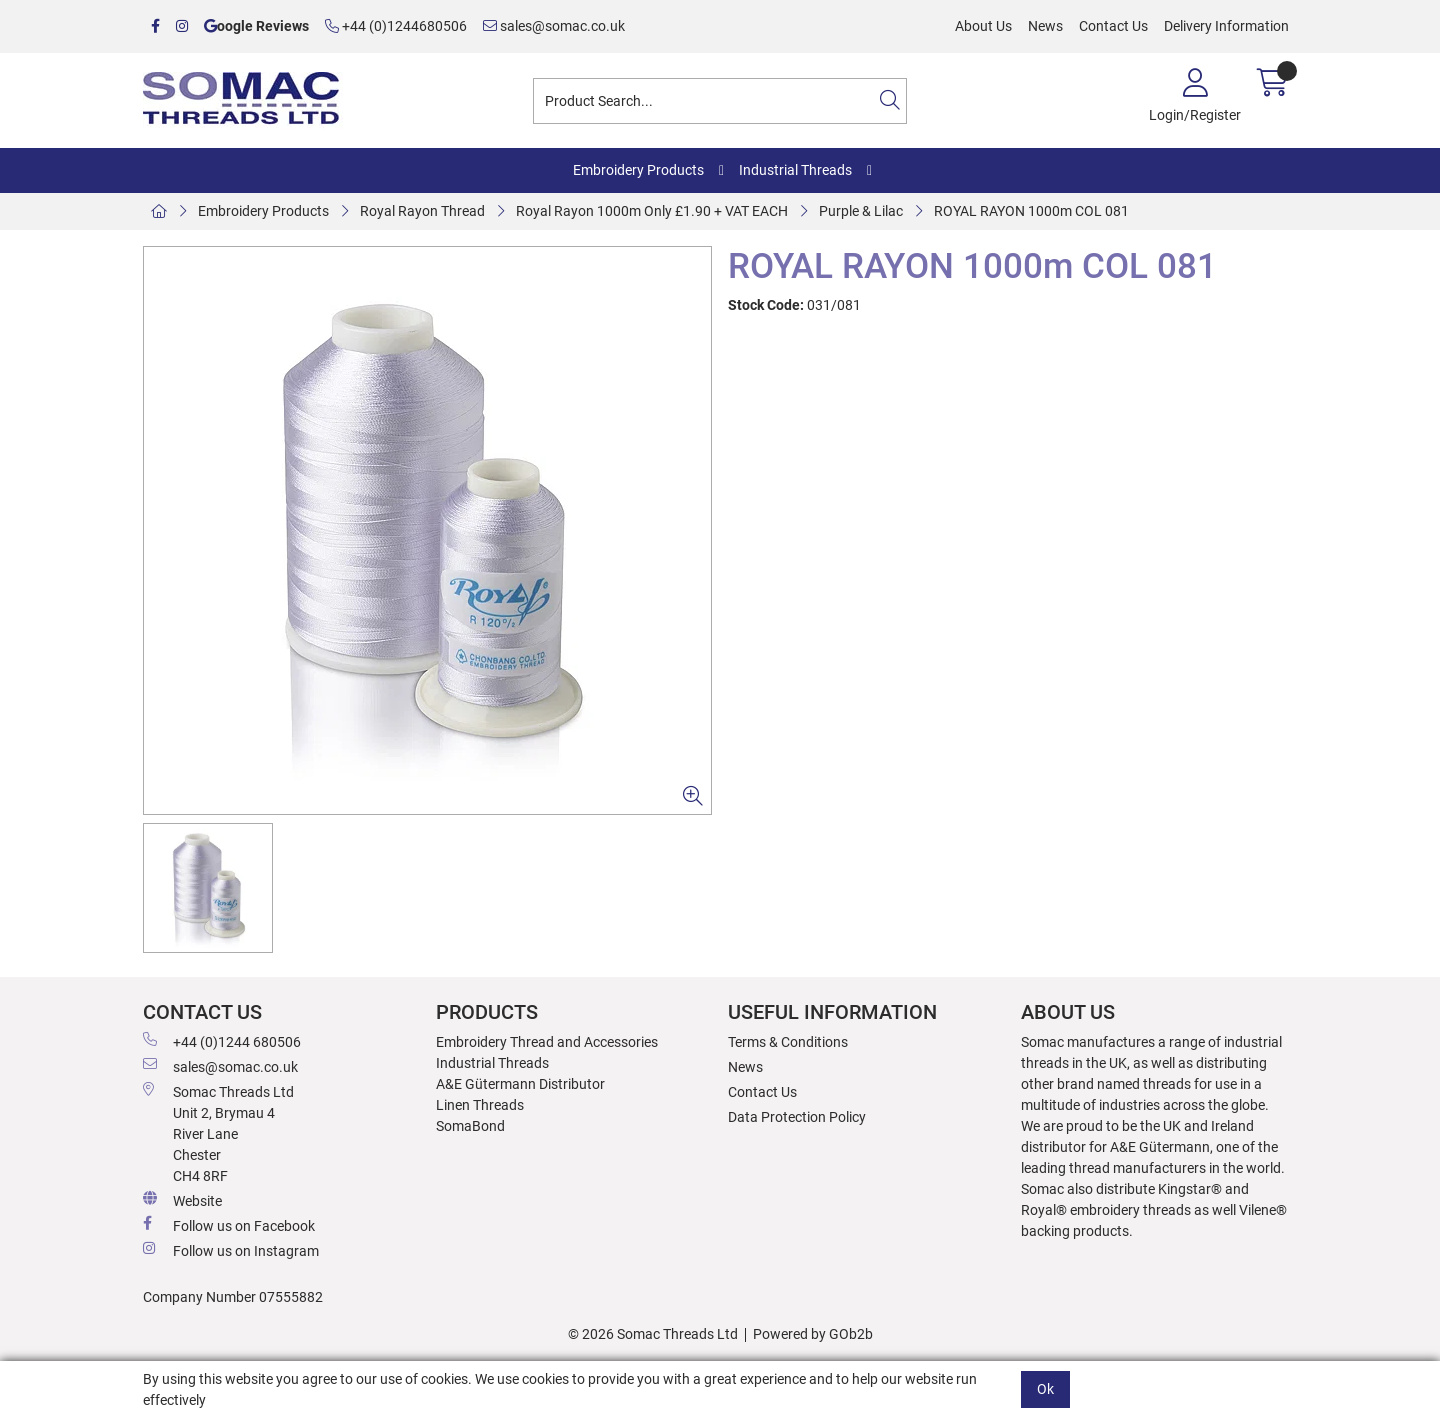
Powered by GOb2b (813, 1334)
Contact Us (1113, 26)
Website (182, 1200)
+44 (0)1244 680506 (222, 1041)
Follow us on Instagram (231, 1250)
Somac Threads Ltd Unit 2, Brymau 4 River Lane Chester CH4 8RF (218, 1133)
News (1045, 26)
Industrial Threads (795, 170)
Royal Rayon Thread (422, 211)
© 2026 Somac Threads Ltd (653, 1334)
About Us (983, 26)
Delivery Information (1226, 26)
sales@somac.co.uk (554, 26)
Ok (1045, 1389)
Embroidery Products (638, 170)
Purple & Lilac (861, 211)
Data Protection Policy (797, 1117)
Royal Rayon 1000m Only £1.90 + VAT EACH (652, 211)
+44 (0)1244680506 (396, 26)
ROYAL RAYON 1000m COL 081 (1031, 211)
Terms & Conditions (788, 1042)
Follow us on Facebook (229, 1225)
